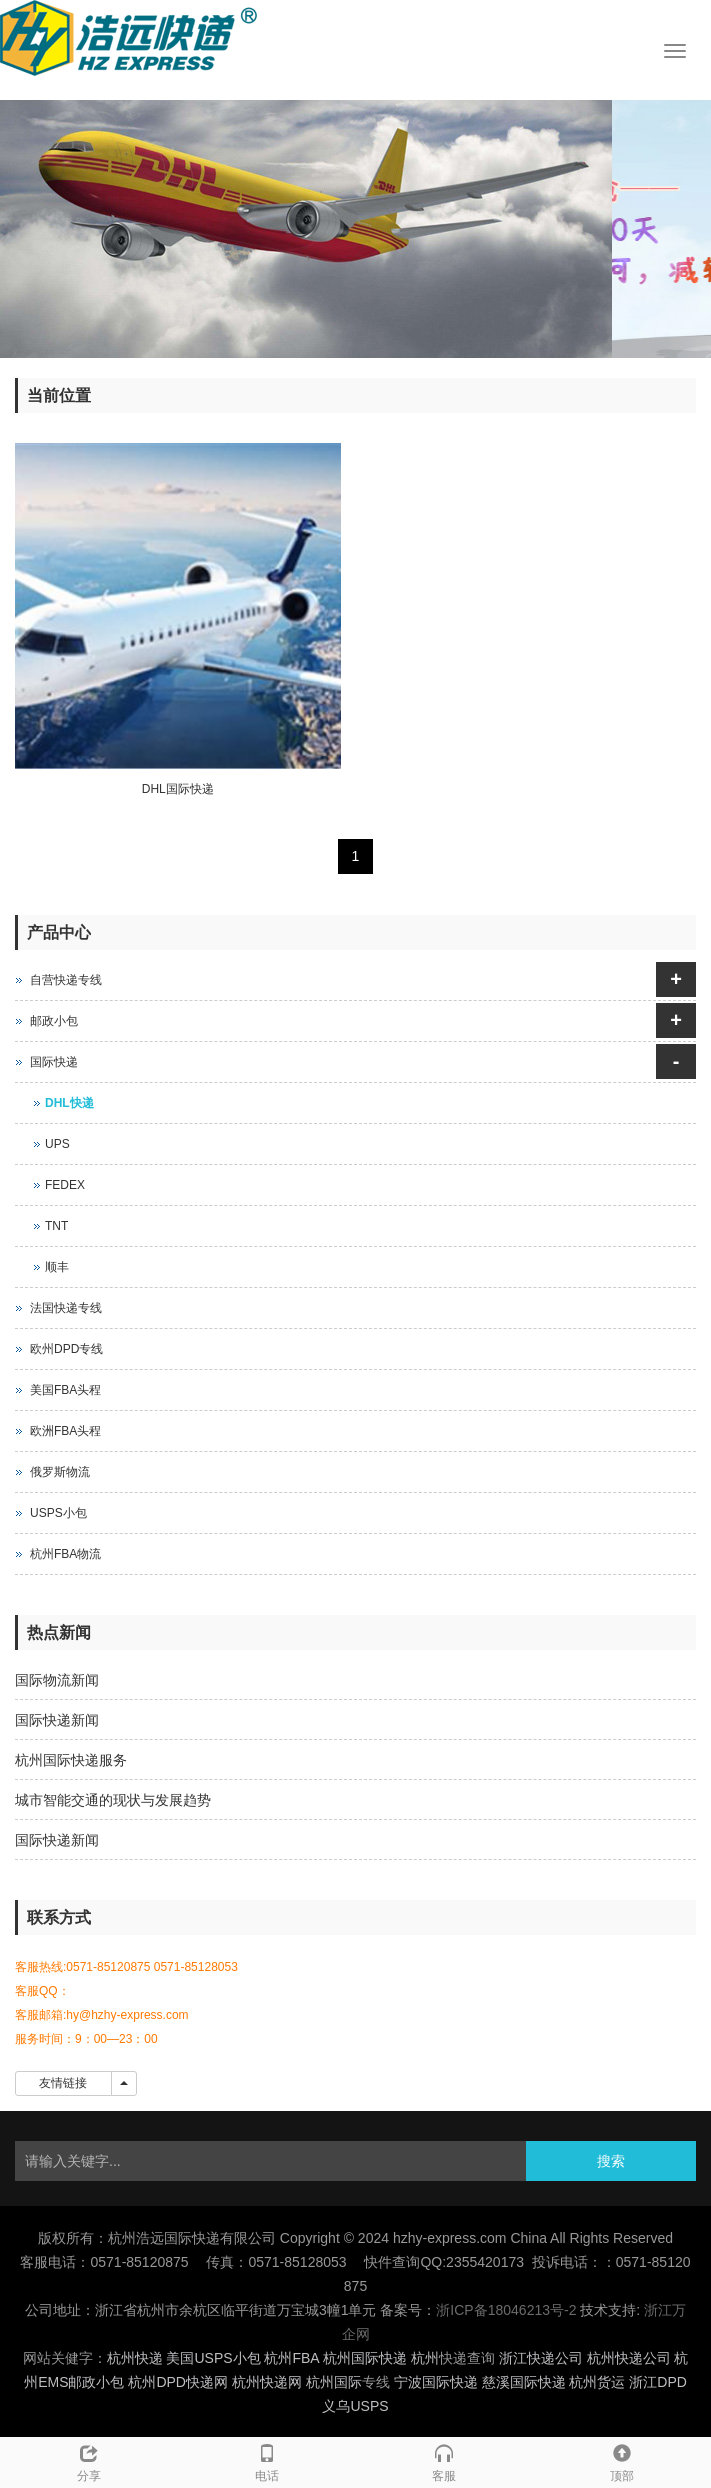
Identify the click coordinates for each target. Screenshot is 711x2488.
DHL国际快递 (178, 789)
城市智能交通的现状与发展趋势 (113, 1800)
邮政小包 (54, 1021)
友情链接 (63, 2083)
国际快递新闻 (57, 1720)
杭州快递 (135, 2358)
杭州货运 (597, 2382)
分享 (89, 2460)
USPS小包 (58, 1513)
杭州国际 (334, 2382)
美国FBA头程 (65, 1390)
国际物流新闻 (57, 1680)
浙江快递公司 (541, 2358)
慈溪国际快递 (524, 2382)
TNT (56, 1226)
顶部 (622, 2460)
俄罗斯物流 (60, 1472)
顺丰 (57, 1267)
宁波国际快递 (436, 2382)
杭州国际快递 (365, 2358)
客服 (445, 2460)
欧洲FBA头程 (65, 1431)
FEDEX (65, 1185)
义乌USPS (355, 2406)
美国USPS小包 (213, 2358)
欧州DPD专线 (66, 1349)
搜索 (611, 2161)
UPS (57, 1144)
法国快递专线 (66, 1308)
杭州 (425, 2358)
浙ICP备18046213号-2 (506, 2310)
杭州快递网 (267, 2382)
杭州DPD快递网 (178, 2382)
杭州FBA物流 (65, 1554)
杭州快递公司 (629, 2358)
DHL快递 (69, 1103)
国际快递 (54, 1062)
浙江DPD (658, 2382)
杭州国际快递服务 (71, 1760)
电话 (267, 2460)
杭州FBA (291, 2358)
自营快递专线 (66, 980)
